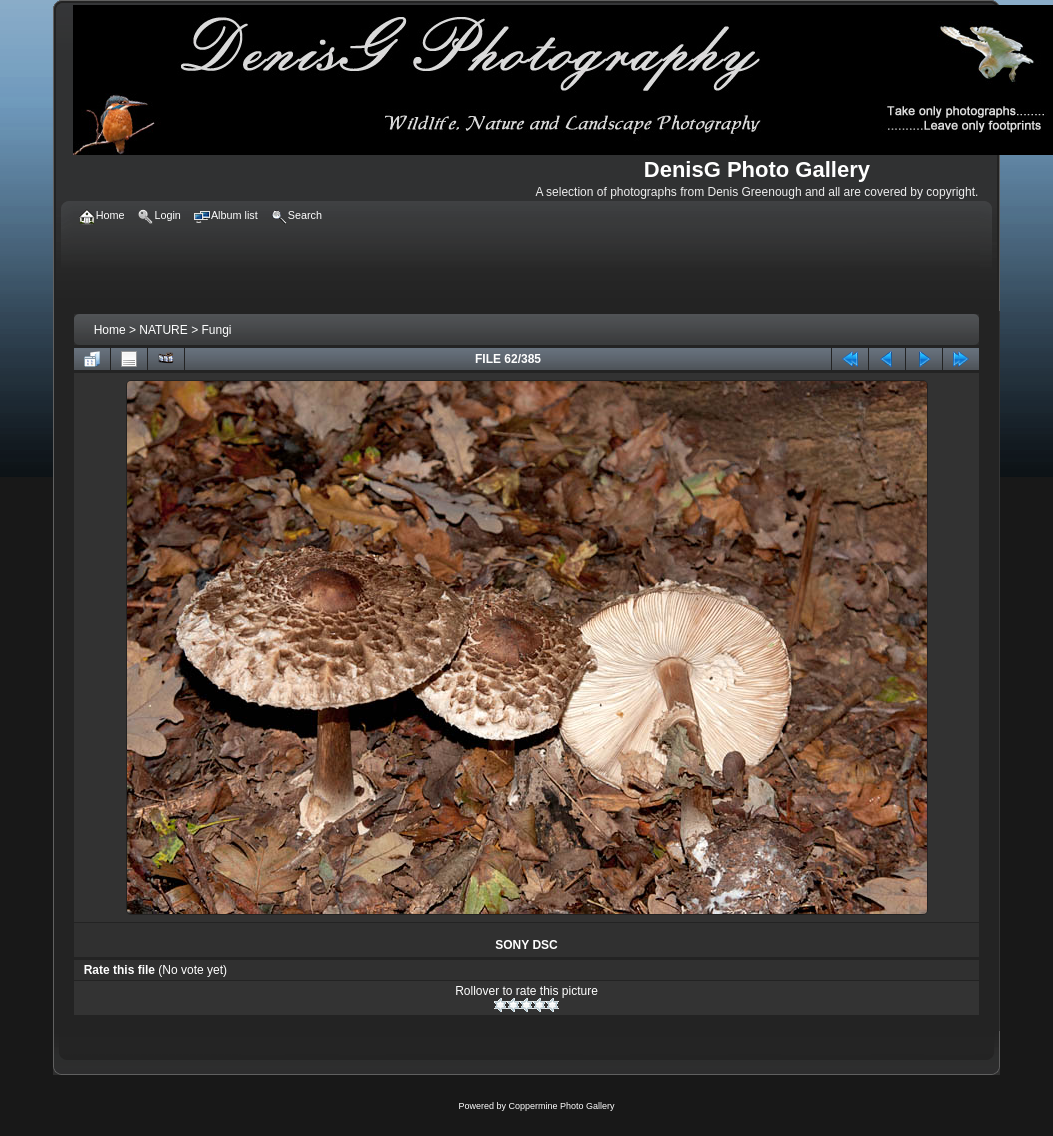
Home (110, 330)
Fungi (216, 330)
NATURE (163, 330)
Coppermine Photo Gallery (561, 1106)
